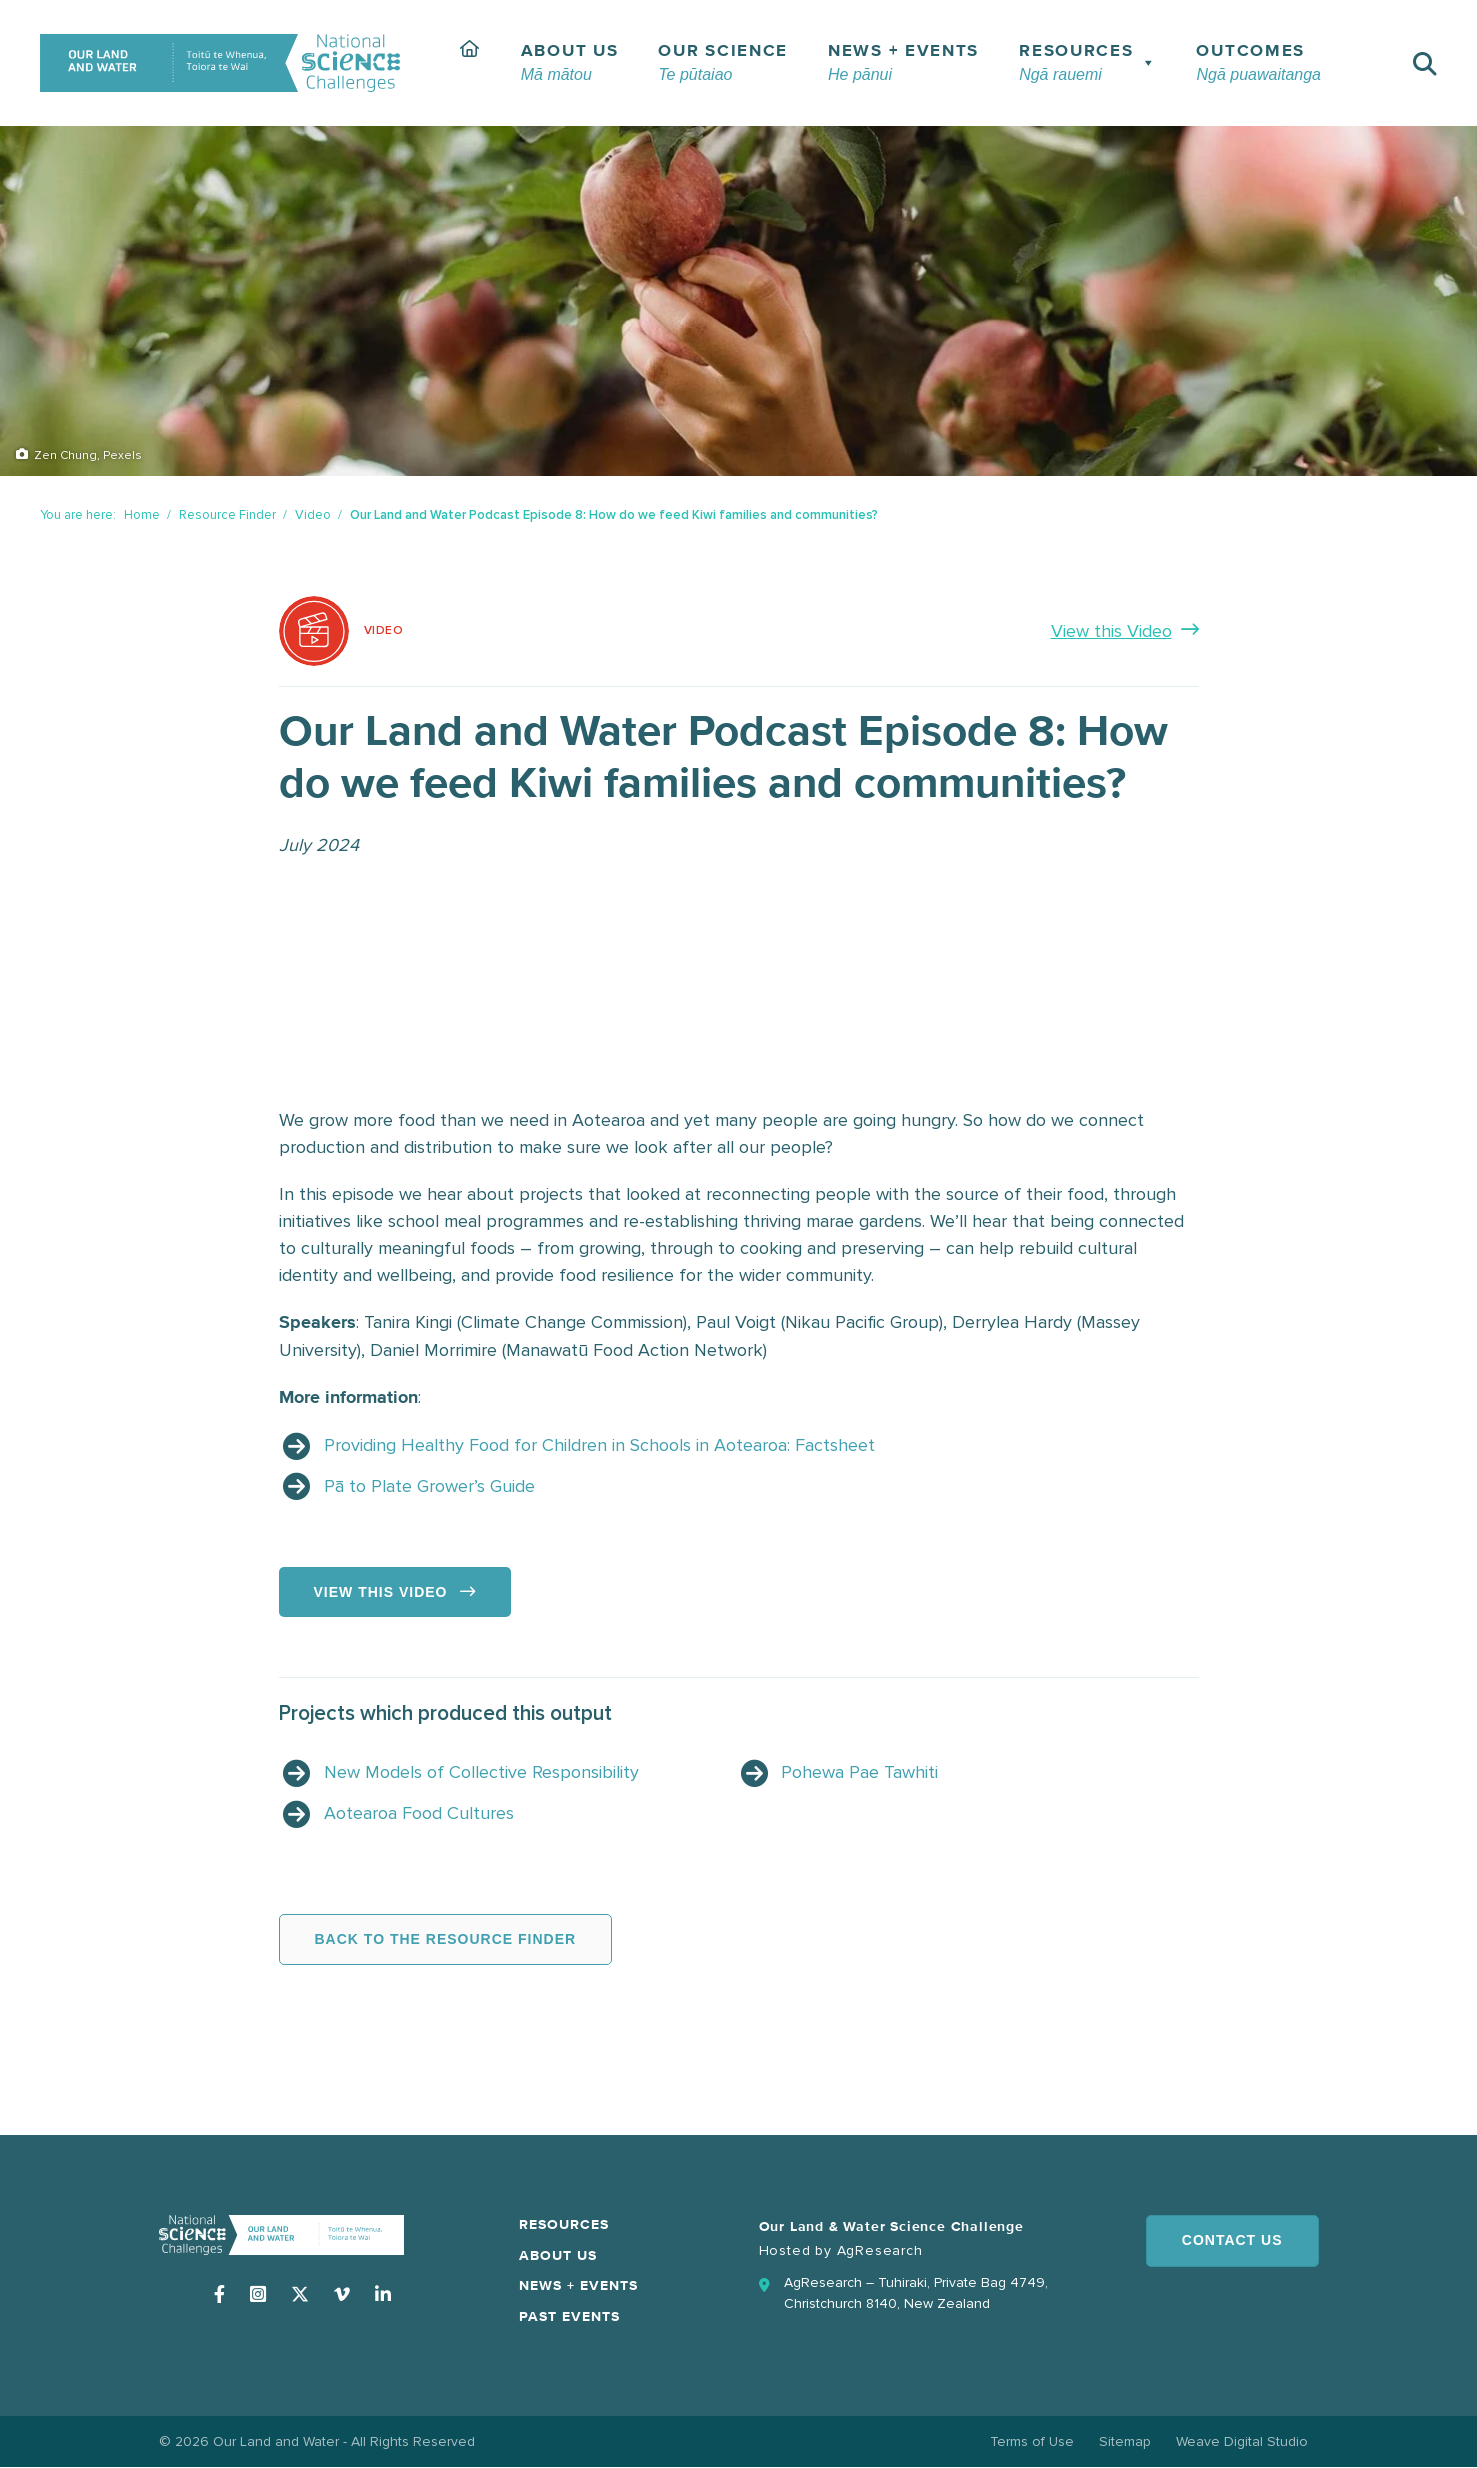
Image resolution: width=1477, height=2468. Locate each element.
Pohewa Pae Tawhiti (859, 1772)
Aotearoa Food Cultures (419, 1813)
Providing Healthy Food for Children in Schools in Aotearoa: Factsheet (599, 1445)
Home (142, 515)
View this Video (1111, 631)
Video (313, 515)
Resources (564, 2225)
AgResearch (880, 2250)
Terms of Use (1032, 2441)
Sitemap (1125, 2441)
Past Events (569, 2317)
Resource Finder (227, 515)
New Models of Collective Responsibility (481, 1772)
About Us (558, 2256)
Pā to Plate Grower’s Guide (429, 1486)
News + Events (578, 2286)
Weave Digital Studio (1242, 2441)
